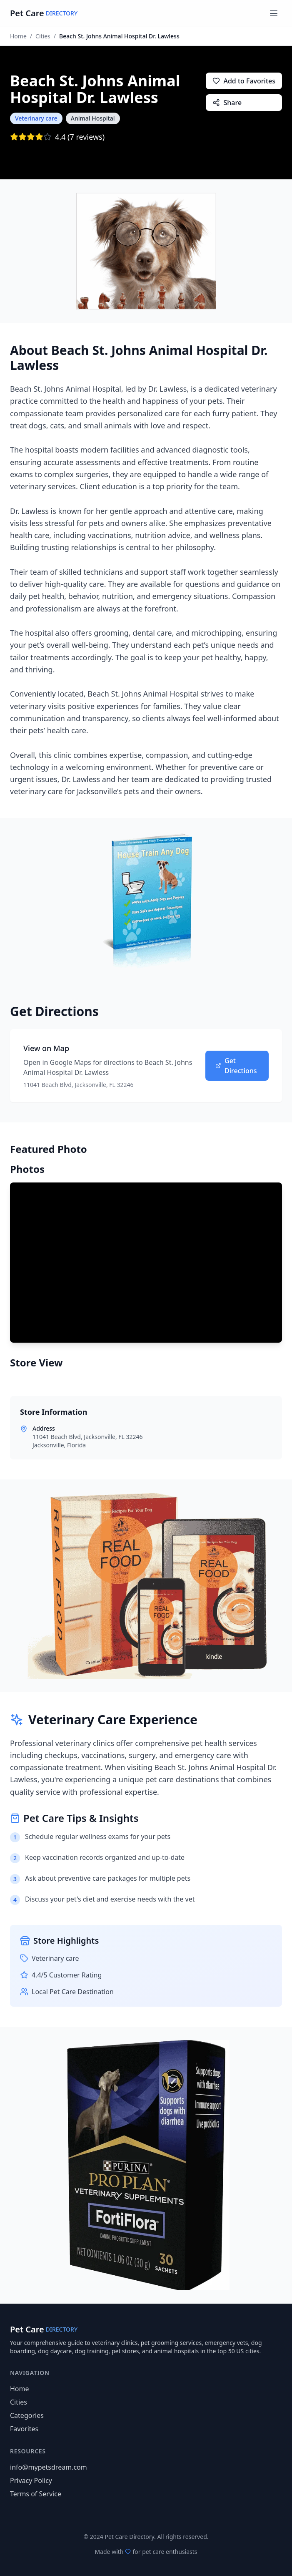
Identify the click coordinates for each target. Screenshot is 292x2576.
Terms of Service (35, 2493)
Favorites (24, 2428)
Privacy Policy (31, 2480)
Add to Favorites (243, 81)
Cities (42, 36)
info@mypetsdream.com (48, 2467)
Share (227, 102)
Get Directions (236, 1065)
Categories (27, 2415)
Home (18, 36)
